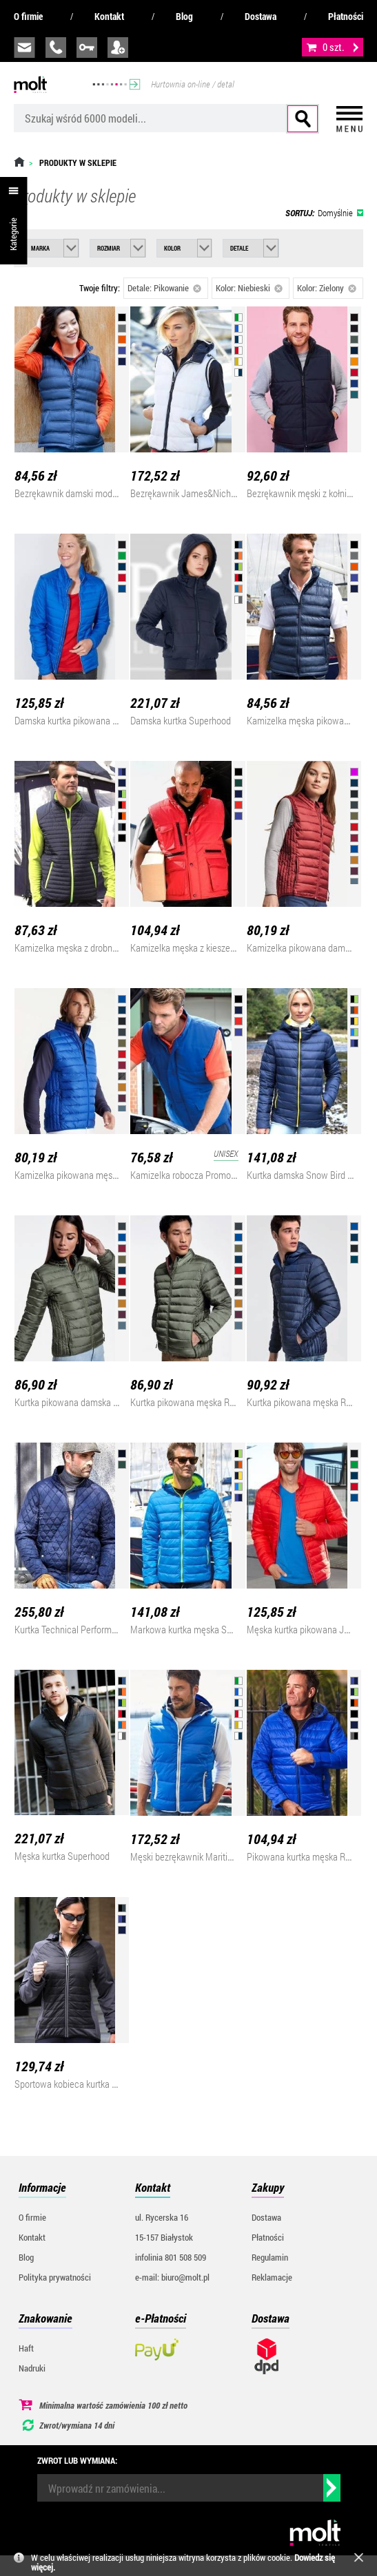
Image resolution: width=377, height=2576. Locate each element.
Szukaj (302, 118)
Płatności (345, 16)
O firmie (28, 16)
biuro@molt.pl (24, 47)
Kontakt (109, 16)
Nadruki (32, 2368)
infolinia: (55, 47)
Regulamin (270, 2257)
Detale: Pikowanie (164, 288)
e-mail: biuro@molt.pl (172, 2277)
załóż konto (118, 47)
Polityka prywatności (55, 2277)
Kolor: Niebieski (249, 288)
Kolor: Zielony (326, 288)
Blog (184, 16)
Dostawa (260, 16)
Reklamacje (272, 2277)
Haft (26, 2348)
